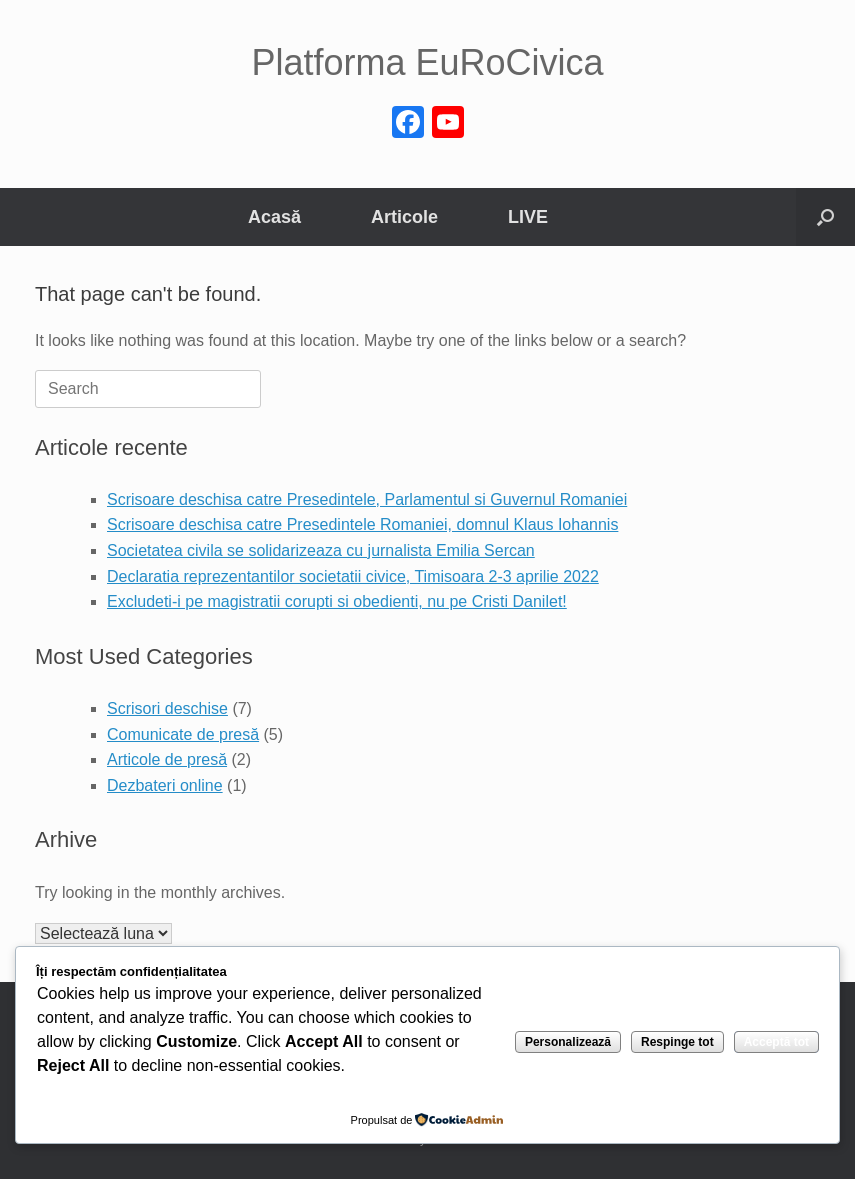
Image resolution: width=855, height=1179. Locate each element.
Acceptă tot (776, 1042)
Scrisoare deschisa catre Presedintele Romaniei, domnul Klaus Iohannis (362, 524)
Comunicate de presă (183, 734)
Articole (404, 217)
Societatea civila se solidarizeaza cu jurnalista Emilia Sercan (321, 550)
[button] (825, 217)
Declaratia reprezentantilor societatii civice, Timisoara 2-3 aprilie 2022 (353, 576)
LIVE (528, 217)
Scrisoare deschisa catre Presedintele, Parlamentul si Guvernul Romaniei (367, 499)
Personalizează (568, 1042)
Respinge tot (677, 1042)
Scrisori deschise (167, 708)
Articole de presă (167, 759)
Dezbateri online (165, 785)
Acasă (274, 217)
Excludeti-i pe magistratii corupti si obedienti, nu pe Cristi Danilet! (337, 601)
